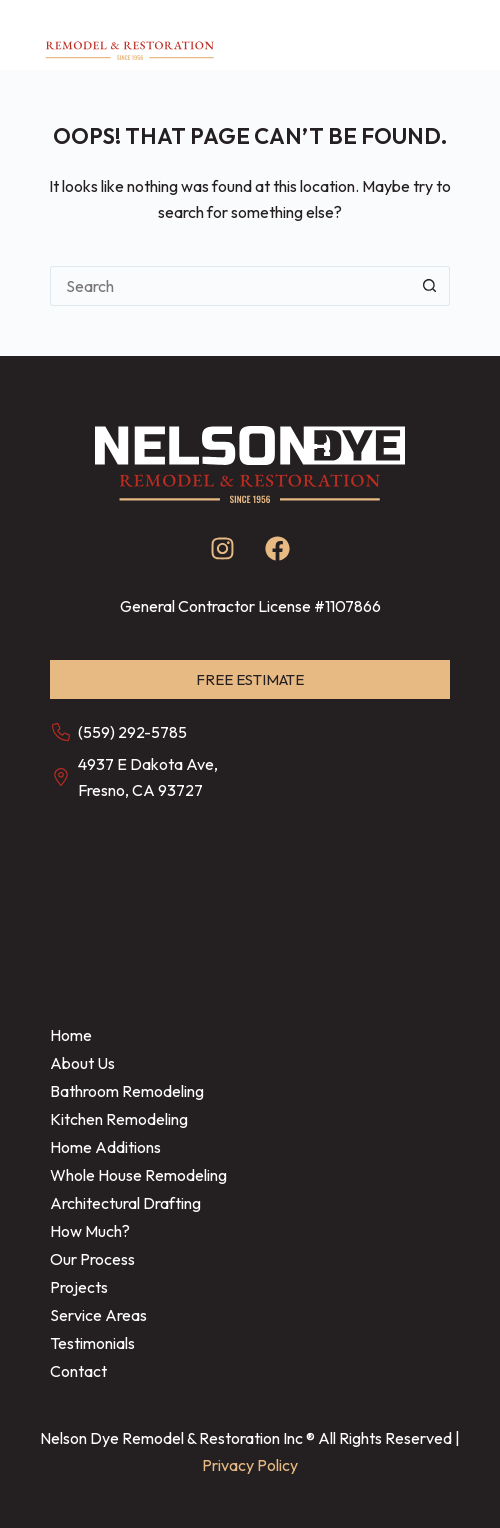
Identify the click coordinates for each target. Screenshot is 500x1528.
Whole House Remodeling (138, 1175)
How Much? (90, 1231)
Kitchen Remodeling (119, 1119)
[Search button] (430, 286)
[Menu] (452, 35)
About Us (82, 1063)
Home (71, 1035)
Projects (79, 1287)
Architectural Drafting (125, 1203)
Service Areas (98, 1315)
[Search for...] (230, 286)
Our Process (92, 1259)
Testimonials (92, 1343)
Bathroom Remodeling (127, 1091)
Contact (78, 1371)
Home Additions (105, 1147)
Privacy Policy (250, 1465)
